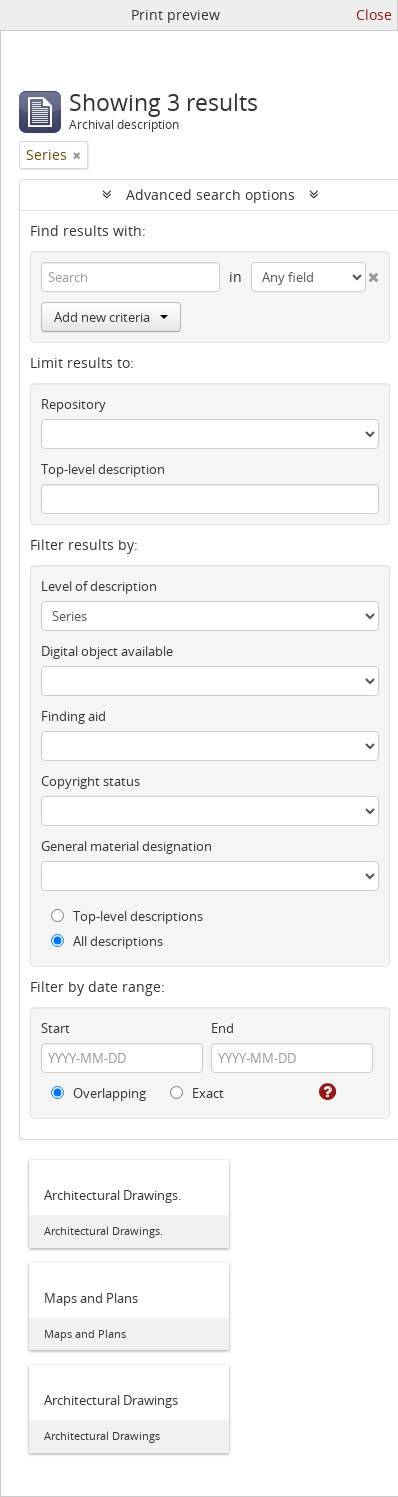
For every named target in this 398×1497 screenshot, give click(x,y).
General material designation (126, 846)
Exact (197, 1093)
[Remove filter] (77, 155)
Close (374, 14)
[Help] (326, 1092)
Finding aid (73, 716)
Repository (73, 404)
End (222, 1028)
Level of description (99, 586)
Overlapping (98, 1093)
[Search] (130, 277)
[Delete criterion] (373, 273)
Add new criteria (111, 317)
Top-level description (103, 469)
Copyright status (90, 781)
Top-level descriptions (127, 916)
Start (55, 1028)
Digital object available (107, 651)
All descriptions (107, 941)
